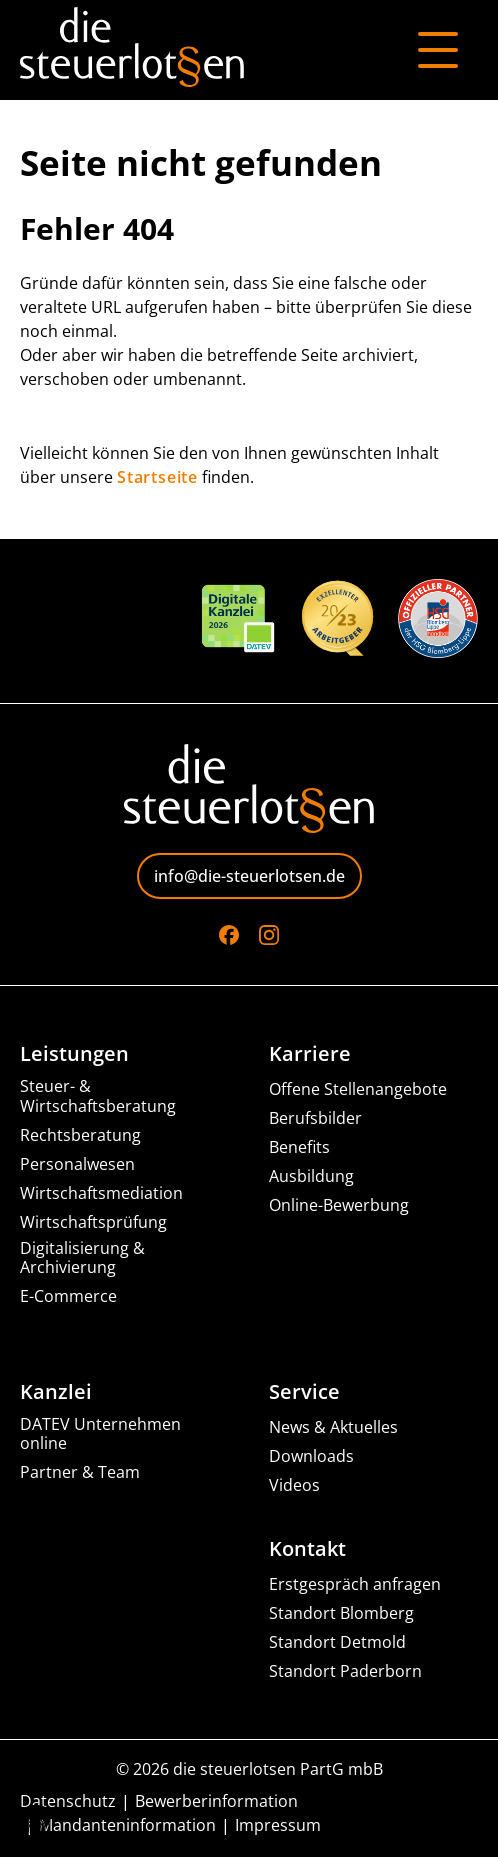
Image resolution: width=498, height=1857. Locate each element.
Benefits (299, 1147)
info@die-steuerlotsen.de (249, 876)
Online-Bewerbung (339, 1205)
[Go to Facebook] (229, 935)
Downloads (311, 1456)
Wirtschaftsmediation (101, 1193)
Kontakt (307, 1549)
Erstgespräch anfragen (355, 1584)
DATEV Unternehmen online (100, 1434)
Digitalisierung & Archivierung (82, 1258)
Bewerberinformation (216, 1801)
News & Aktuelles (333, 1427)
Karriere (310, 1054)
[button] (36, 1821)
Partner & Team (80, 1472)
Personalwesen (77, 1164)
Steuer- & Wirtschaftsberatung (98, 1096)
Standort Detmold (337, 1642)
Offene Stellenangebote (358, 1089)
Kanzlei (56, 1392)
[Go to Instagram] (269, 935)
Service (304, 1392)
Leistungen (74, 1054)
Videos (294, 1485)
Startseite (157, 477)
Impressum (278, 1825)
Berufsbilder (315, 1118)
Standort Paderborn (345, 1671)
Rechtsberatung (80, 1135)
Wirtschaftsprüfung (93, 1222)
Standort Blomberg (341, 1613)
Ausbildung (311, 1176)
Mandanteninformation (127, 1825)
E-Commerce (68, 1296)
